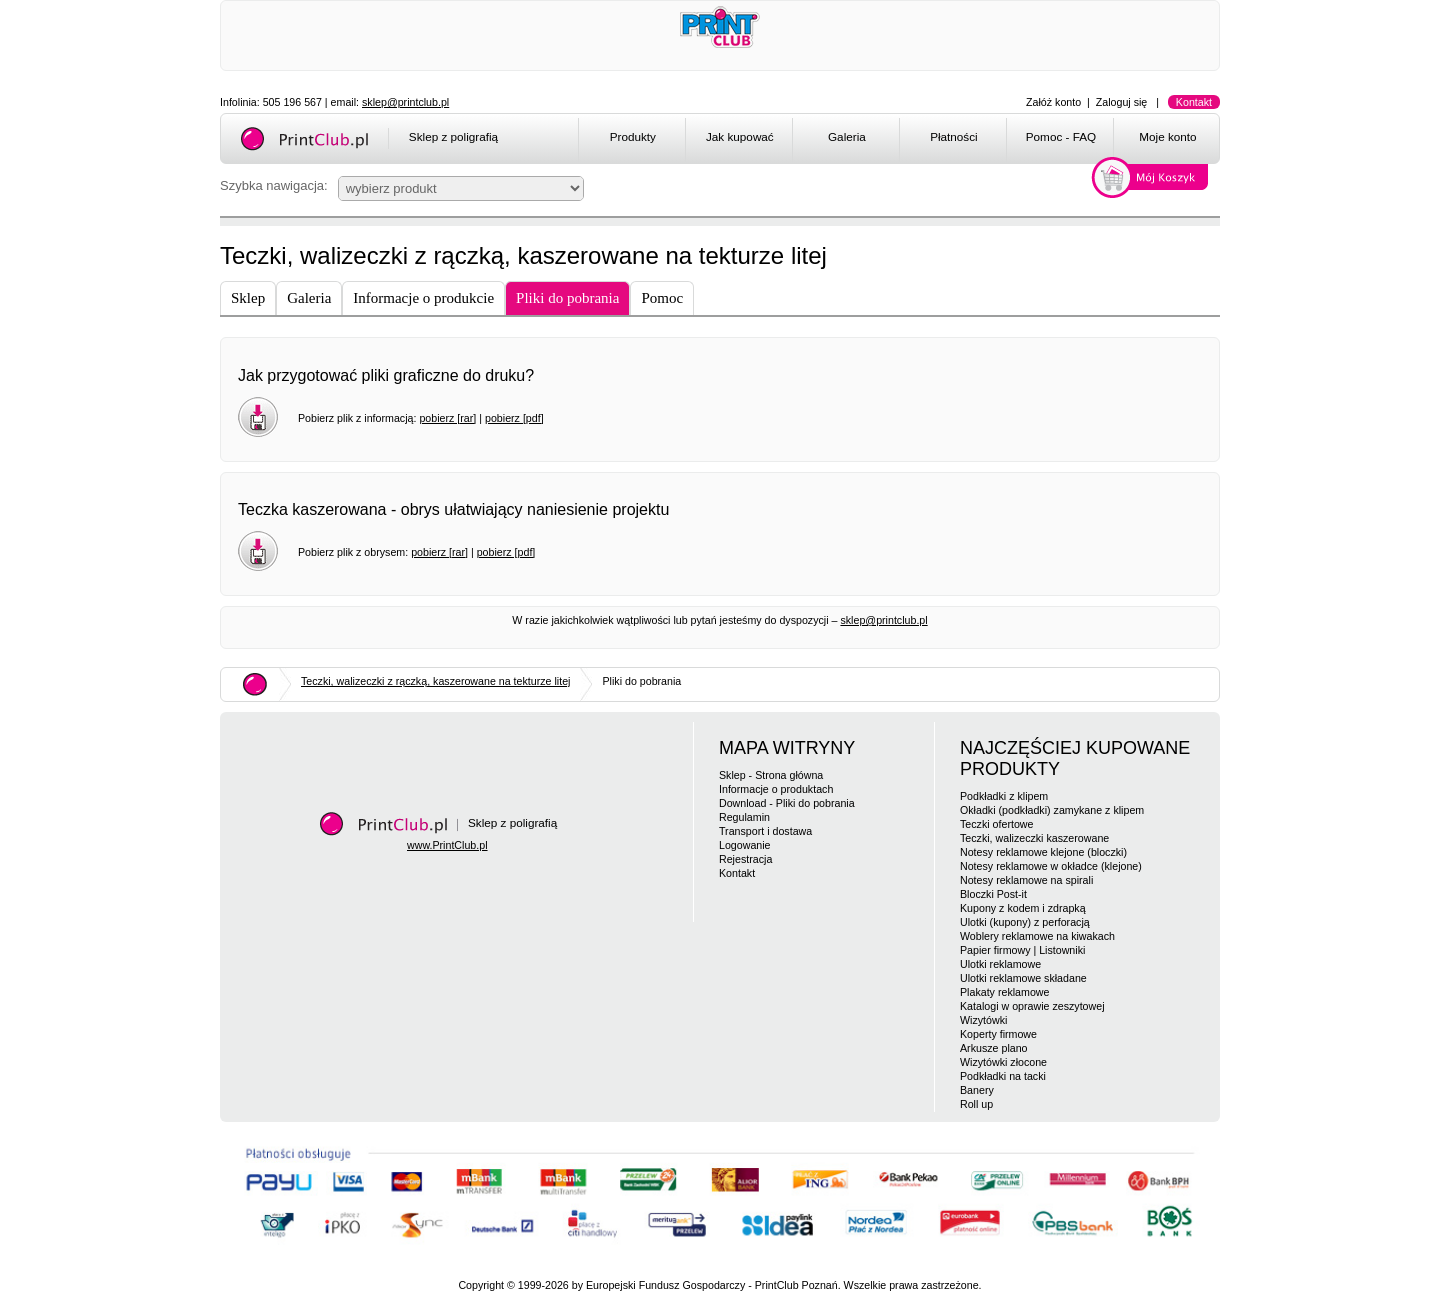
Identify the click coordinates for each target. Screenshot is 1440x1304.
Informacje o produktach (776, 789)
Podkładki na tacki (1003, 1076)
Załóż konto (1053, 102)
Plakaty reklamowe (1004, 992)
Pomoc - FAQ (1061, 136)
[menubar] (902, 140)
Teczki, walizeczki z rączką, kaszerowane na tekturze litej (435, 681)
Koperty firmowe (998, 1034)
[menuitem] (631, 140)
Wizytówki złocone (1003, 1062)
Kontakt (1194, 102)
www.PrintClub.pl (447, 845)
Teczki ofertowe (996, 824)
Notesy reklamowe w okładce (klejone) (1051, 866)
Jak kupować (740, 136)
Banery (977, 1090)
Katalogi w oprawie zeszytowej (1032, 1006)
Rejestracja (745, 859)
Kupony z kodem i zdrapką (1023, 908)
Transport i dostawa (765, 831)
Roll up (976, 1104)
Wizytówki (983, 1020)
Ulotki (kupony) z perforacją (1025, 922)
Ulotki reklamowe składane (1023, 978)
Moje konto (1167, 136)
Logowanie (745, 845)
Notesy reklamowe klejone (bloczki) (1043, 852)
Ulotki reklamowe (1000, 964)
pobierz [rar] (447, 418)
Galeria (847, 136)
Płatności (954, 136)
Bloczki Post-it (993, 894)
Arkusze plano (994, 1048)
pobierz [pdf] (514, 418)
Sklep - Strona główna (771, 775)
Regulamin (744, 817)
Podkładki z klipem (1004, 796)
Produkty (633, 136)
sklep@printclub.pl (405, 102)
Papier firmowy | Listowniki (1022, 950)
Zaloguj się (1122, 102)
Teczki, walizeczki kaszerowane (1034, 838)
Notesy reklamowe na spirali (1026, 880)
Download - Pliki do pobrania (787, 803)
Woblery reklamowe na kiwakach (1037, 936)
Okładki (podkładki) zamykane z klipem (1052, 810)
